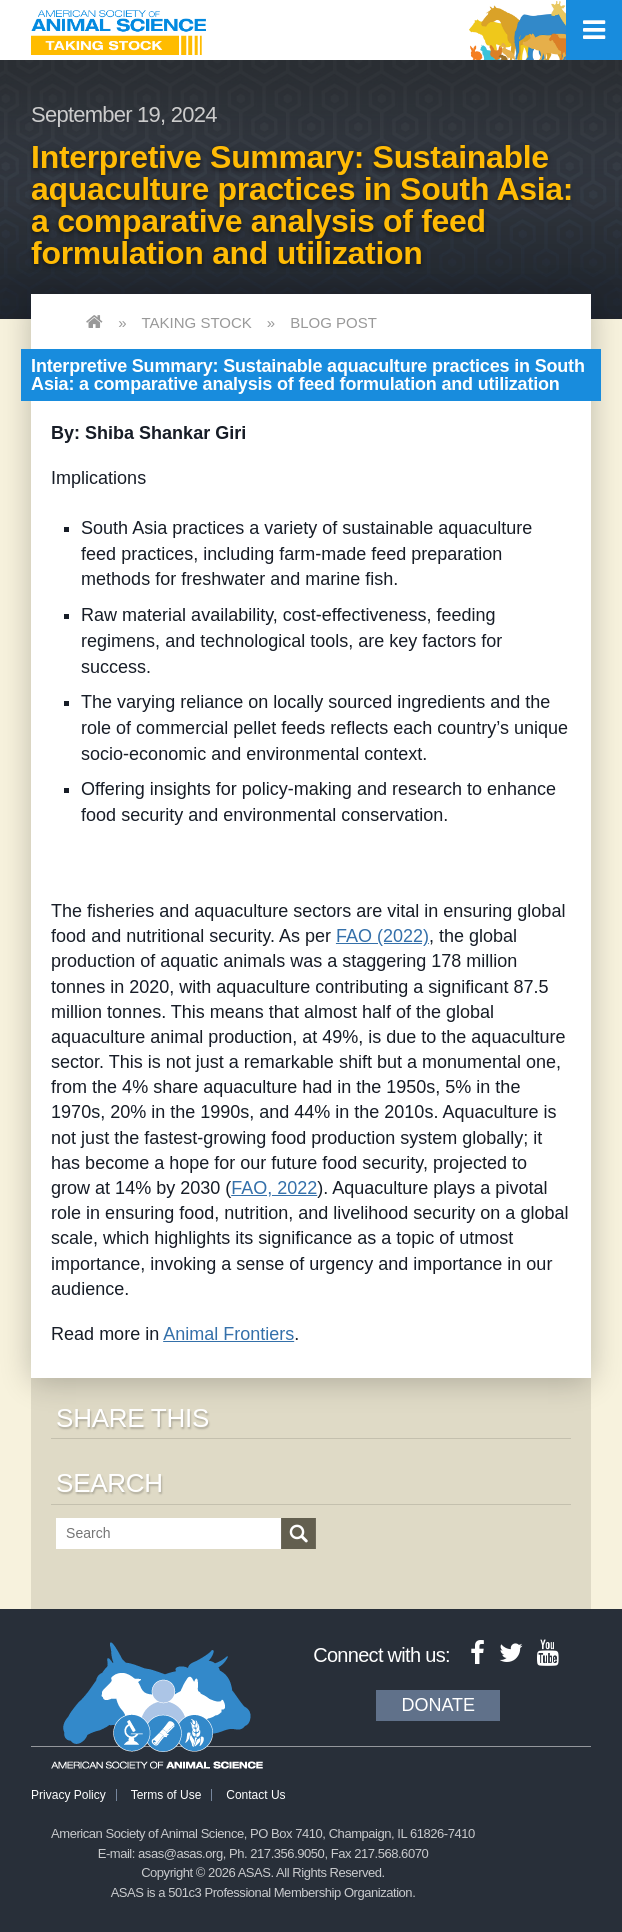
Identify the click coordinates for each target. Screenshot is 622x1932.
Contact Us (255, 1795)
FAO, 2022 (274, 1188)
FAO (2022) (382, 936)
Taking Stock (196, 322)
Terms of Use (166, 1795)
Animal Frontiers (228, 1334)
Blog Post (333, 322)
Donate (438, 1705)
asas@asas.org (180, 1853)
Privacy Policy (68, 1795)
